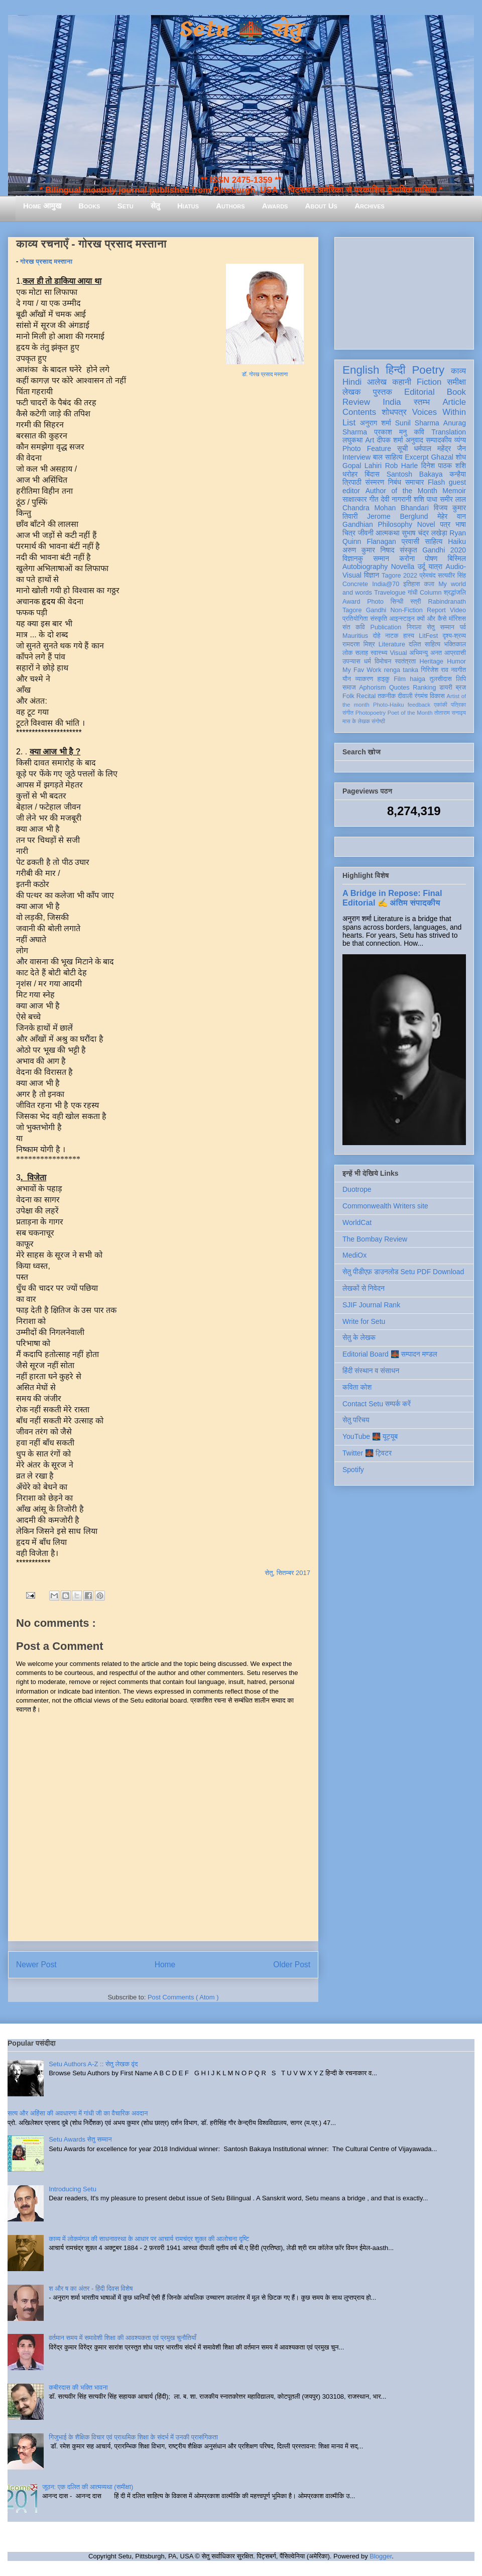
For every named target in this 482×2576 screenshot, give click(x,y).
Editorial (419, 392)
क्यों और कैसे (431, 618)
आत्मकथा (387, 533)
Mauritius (355, 635)
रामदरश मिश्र (358, 644)
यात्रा (435, 567)
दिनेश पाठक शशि (443, 466)
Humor (456, 661)
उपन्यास (351, 661)
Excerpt (416, 457)
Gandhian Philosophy (377, 524)
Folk (348, 696)
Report (436, 610)
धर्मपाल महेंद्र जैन (440, 448)
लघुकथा (352, 440)
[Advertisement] (404, 291)
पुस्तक (382, 392)
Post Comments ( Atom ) (183, 1997)
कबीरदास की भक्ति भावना (78, 2387)
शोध (461, 457)
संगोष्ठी (378, 721)
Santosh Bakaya (415, 474)
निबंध (394, 482)
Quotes (399, 687)
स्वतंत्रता (405, 661)
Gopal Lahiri (362, 466)
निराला (414, 627)
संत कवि (353, 627)
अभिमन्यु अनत (425, 652)
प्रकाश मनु (390, 432)
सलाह (361, 652)
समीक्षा (456, 382)
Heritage (432, 661)
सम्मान (381, 558)
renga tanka (401, 670)
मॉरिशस (457, 618)
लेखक (351, 392)
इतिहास (411, 584)
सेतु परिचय (356, 1420)
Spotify (353, 1470)
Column (430, 592)
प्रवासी (410, 541)
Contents (359, 412)
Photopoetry (370, 713)
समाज (349, 687)
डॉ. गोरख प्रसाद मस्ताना (265, 374)
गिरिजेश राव (434, 670)
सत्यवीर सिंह (452, 575)
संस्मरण (374, 482)
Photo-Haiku (388, 705)
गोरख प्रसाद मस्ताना (46, 261)
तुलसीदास (441, 679)
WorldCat (357, 1222)
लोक (347, 652)
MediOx (354, 1255)
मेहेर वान (451, 516)
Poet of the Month (410, 713)
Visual (398, 652)
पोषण (431, 558)
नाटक (392, 635)
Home (165, 1964)
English (360, 370)
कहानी (401, 382)
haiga (417, 679)
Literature (392, 644)
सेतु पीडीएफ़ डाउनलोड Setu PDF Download (403, 1272)
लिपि (461, 679)
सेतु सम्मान (440, 627)
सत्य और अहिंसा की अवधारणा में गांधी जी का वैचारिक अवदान (78, 2113)
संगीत (347, 713)
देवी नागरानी (396, 499)
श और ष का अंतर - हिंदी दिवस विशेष (91, 2288)
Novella (403, 567)
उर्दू (421, 567)
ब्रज (461, 687)
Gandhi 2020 (444, 550)
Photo (375, 601)
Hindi (352, 382)
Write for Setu (363, 1321)
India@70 (385, 584)
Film (400, 679)
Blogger (381, 2556)
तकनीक (387, 696)
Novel (426, 524)
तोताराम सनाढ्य (450, 713)
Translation (448, 432)
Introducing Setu (72, 2189)
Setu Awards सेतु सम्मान (80, 2139)
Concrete (355, 584)
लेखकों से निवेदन (363, 1288)
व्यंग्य (460, 440)
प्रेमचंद (428, 575)
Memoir (454, 491)
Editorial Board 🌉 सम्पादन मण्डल (389, 1354)
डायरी (445, 687)
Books (89, 205)
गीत (373, 499)
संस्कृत (408, 550)
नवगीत (458, 670)
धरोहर (349, 474)
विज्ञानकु (352, 558)
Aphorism (372, 687)
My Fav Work (361, 670)
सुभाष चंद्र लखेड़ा (424, 533)
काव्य (458, 371)
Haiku (457, 541)
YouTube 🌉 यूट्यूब (370, 1436)
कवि (419, 432)
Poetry (428, 370)
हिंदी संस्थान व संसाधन (370, 1371)
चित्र (348, 533)
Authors (230, 205)
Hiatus (188, 205)
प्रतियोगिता (355, 618)
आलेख (377, 382)
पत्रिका (458, 705)
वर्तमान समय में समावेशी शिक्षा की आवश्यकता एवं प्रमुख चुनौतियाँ (122, 2337)
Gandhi (376, 610)
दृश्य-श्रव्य (454, 635)
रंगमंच (421, 696)
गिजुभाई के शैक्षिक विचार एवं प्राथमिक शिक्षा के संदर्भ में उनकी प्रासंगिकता (133, 2437)
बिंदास (372, 474)
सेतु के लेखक (359, 1337)
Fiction (429, 382)
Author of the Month (401, 491)
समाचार (414, 482)
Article (454, 402)
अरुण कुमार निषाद (368, 550)
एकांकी (440, 705)
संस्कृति (378, 618)
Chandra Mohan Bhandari (385, 508)
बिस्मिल (457, 558)
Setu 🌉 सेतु (240, 30)
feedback (419, 705)
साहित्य (433, 541)
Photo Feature (366, 448)
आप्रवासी (455, 652)
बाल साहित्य (388, 457)
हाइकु (384, 679)
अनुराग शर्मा (375, 423)
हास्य (408, 635)
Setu (125, 205)
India (392, 402)
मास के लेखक (356, 721)
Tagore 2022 (399, 575)
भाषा (460, 524)
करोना (407, 558)
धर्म (367, 661)
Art (370, 440)
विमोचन (383, 661)
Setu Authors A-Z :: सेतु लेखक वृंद (93, 2064)
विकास (437, 696)
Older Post (291, 1964)
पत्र (445, 524)
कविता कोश (357, 1387)
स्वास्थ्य (379, 652)
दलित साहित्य (424, 644)
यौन (346, 679)
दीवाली (405, 696)
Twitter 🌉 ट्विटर (367, 1453)
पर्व (463, 627)
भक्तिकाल (455, 644)
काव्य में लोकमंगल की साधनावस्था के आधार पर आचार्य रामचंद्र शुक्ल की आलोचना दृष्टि (149, 2239)
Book (456, 392)
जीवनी (366, 533)
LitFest (428, 635)
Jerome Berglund (397, 516)
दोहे (376, 635)
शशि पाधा (425, 499)
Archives (369, 205)
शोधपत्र (394, 412)
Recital (366, 696)
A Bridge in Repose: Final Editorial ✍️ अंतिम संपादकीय (392, 897)
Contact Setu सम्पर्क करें (376, 1404)
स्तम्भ (422, 402)
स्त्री (415, 601)
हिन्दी (395, 370)
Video (458, 610)
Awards (275, 205)
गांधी (413, 592)
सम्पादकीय (439, 440)
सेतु (155, 205)
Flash (436, 482)
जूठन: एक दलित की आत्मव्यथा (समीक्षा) (87, 2487)
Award (351, 601)
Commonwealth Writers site (385, 1206)
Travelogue (390, 592)
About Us (321, 205)
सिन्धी (397, 601)
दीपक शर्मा (390, 440)
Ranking (424, 687)
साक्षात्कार (354, 499)
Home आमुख (42, 205)
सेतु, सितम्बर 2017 (287, 1573)
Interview (356, 457)
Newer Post (36, 1964)
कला (429, 584)
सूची (402, 448)
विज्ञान (372, 575)
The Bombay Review (374, 1239)
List (348, 422)
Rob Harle (401, 466)
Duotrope (357, 1189)
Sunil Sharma (417, 423)
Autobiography (365, 567)
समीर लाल (453, 499)
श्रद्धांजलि (455, 592)
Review (356, 402)
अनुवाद (414, 440)
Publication (386, 627)
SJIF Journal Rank (371, 1305)
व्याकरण (364, 679)
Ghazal (442, 457)
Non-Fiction (406, 610)
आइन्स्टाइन (401, 618)
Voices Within (439, 412)
